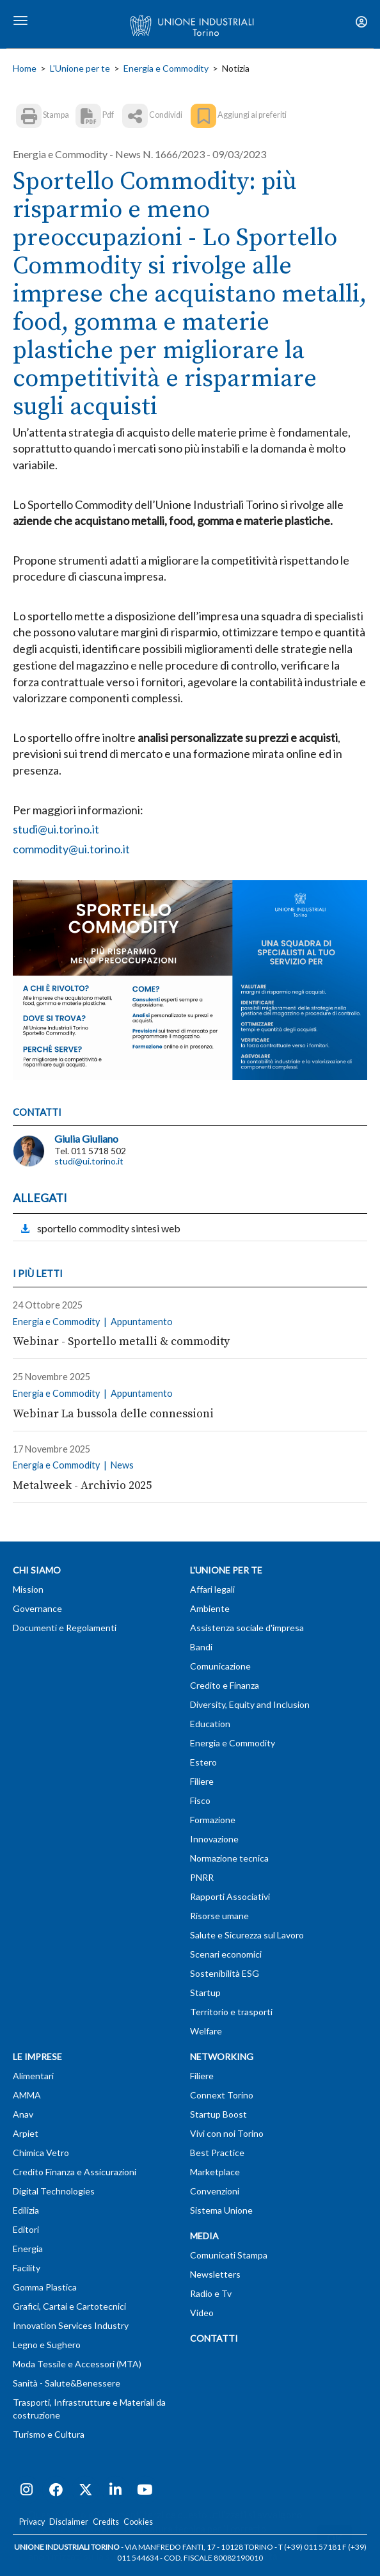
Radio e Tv (211, 2293)
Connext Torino (221, 2094)
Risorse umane (219, 1915)
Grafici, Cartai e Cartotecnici (69, 2306)
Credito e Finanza (224, 1685)
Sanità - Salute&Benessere (66, 2383)
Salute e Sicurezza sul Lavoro (247, 1934)
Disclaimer (68, 2522)
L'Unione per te (80, 68)
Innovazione (214, 1838)
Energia (28, 2248)
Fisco (200, 1800)
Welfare (206, 2030)
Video (202, 2312)
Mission (28, 1589)
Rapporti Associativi (230, 1896)
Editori (26, 2229)
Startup (205, 1992)
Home (24, 68)
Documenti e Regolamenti (64, 1627)
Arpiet (25, 2133)
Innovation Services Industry (71, 2325)
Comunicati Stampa (228, 2255)
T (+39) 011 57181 (309, 2547)
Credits (106, 2522)
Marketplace (215, 2171)
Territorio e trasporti (231, 2011)
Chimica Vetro (41, 2152)
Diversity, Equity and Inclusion (250, 1704)
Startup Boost (218, 2114)
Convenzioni (214, 2191)
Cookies (138, 2522)
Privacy (32, 2522)
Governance (37, 1608)
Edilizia (26, 2210)
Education (210, 1723)
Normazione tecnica (229, 1858)
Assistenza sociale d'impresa (247, 1627)
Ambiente (210, 1608)
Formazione (212, 1819)
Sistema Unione (221, 2210)
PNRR (202, 1877)
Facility (26, 2267)
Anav (23, 2114)
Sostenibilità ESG (224, 1973)
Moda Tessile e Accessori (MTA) (77, 2363)
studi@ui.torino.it (56, 829)
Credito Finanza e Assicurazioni (74, 2171)
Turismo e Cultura (48, 2434)
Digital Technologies (54, 2191)
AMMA (27, 2094)
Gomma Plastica (45, 2287)
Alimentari (33, 2075)
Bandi (201, 1646)
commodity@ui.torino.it (71, 849)
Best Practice (217, 2152)
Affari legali (212, 1589)
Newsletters (215, 2274)
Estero (203, 1762)
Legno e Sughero (47, 2344)
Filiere (202, 1781)
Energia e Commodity (166, 68)
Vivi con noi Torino (227, 2133)
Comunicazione (220, 1666)
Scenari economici (226, 1954)
